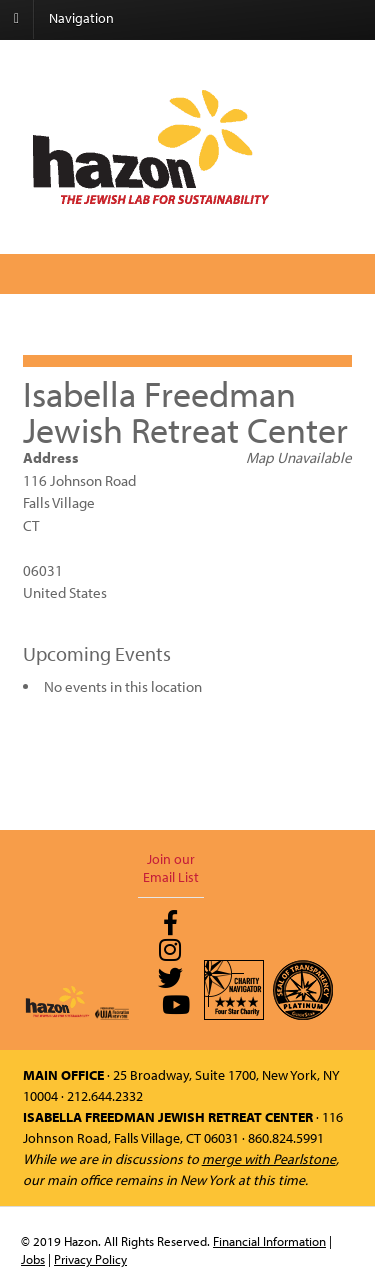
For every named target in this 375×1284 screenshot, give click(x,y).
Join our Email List (171, 868)
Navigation (81, 18)
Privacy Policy (90, 1259)
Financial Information (269, 1241)
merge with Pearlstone (269, 1159)
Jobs (33, 1259)
